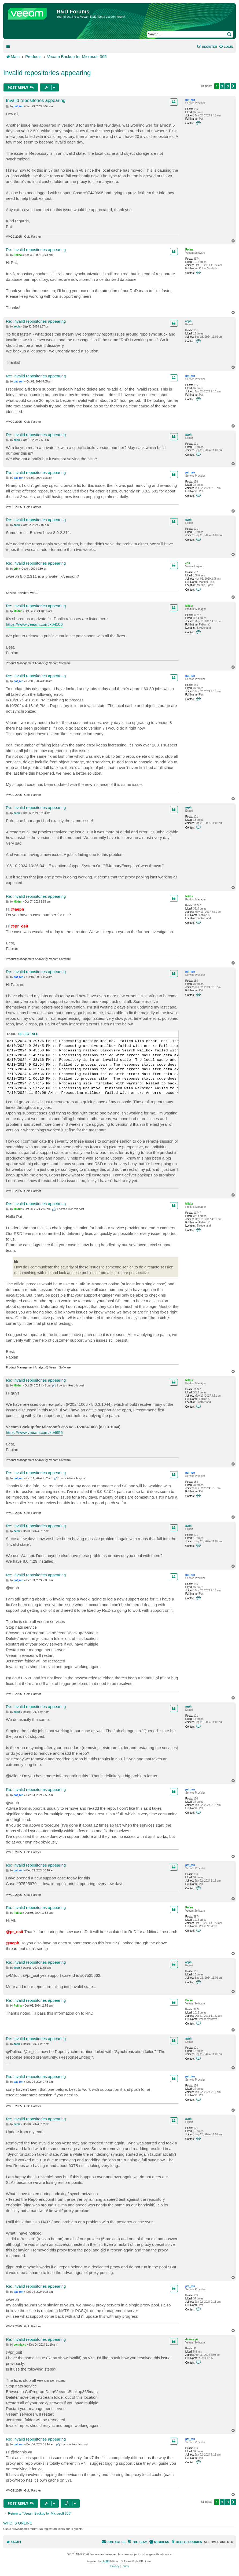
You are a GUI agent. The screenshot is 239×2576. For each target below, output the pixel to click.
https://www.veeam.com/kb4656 (34, 1432)
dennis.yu (191, 2339)
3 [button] (228, 86)
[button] (233, 86)
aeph (188, 321)
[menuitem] (226, 46)
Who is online (17, 2523)
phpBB (106, 2561)
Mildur (189, 605)
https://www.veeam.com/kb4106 (34, 624)
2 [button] (222, 86)
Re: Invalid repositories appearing (36, 249)
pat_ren (190, 99)
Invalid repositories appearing (47, 72)
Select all (28, 1034)
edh (187, 563)
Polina (189, 249)
